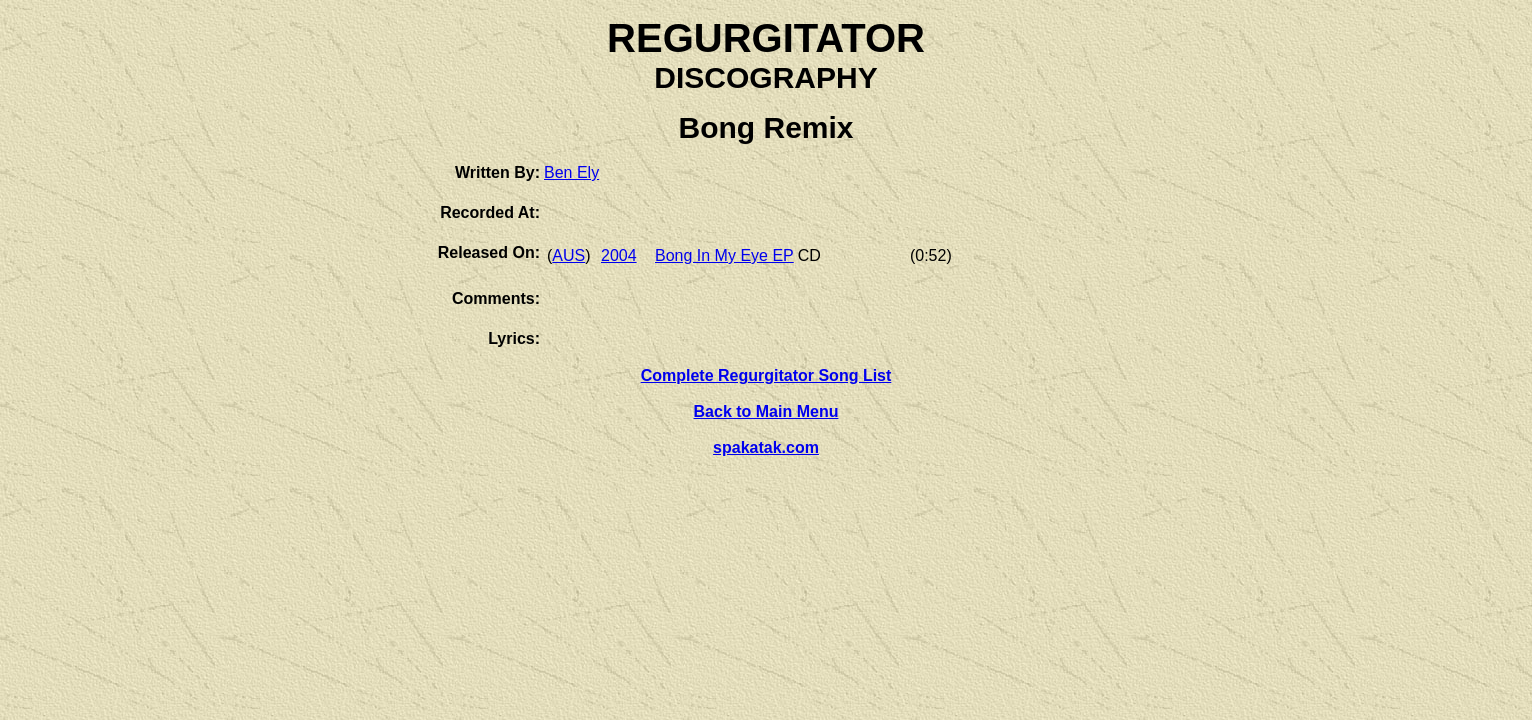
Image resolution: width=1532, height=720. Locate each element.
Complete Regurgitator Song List (766, 375)
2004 (619, 255)
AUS (568, 255)
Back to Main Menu (766, 411)
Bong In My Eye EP (724, 255)
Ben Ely (571, 172)
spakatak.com (766, 447)
